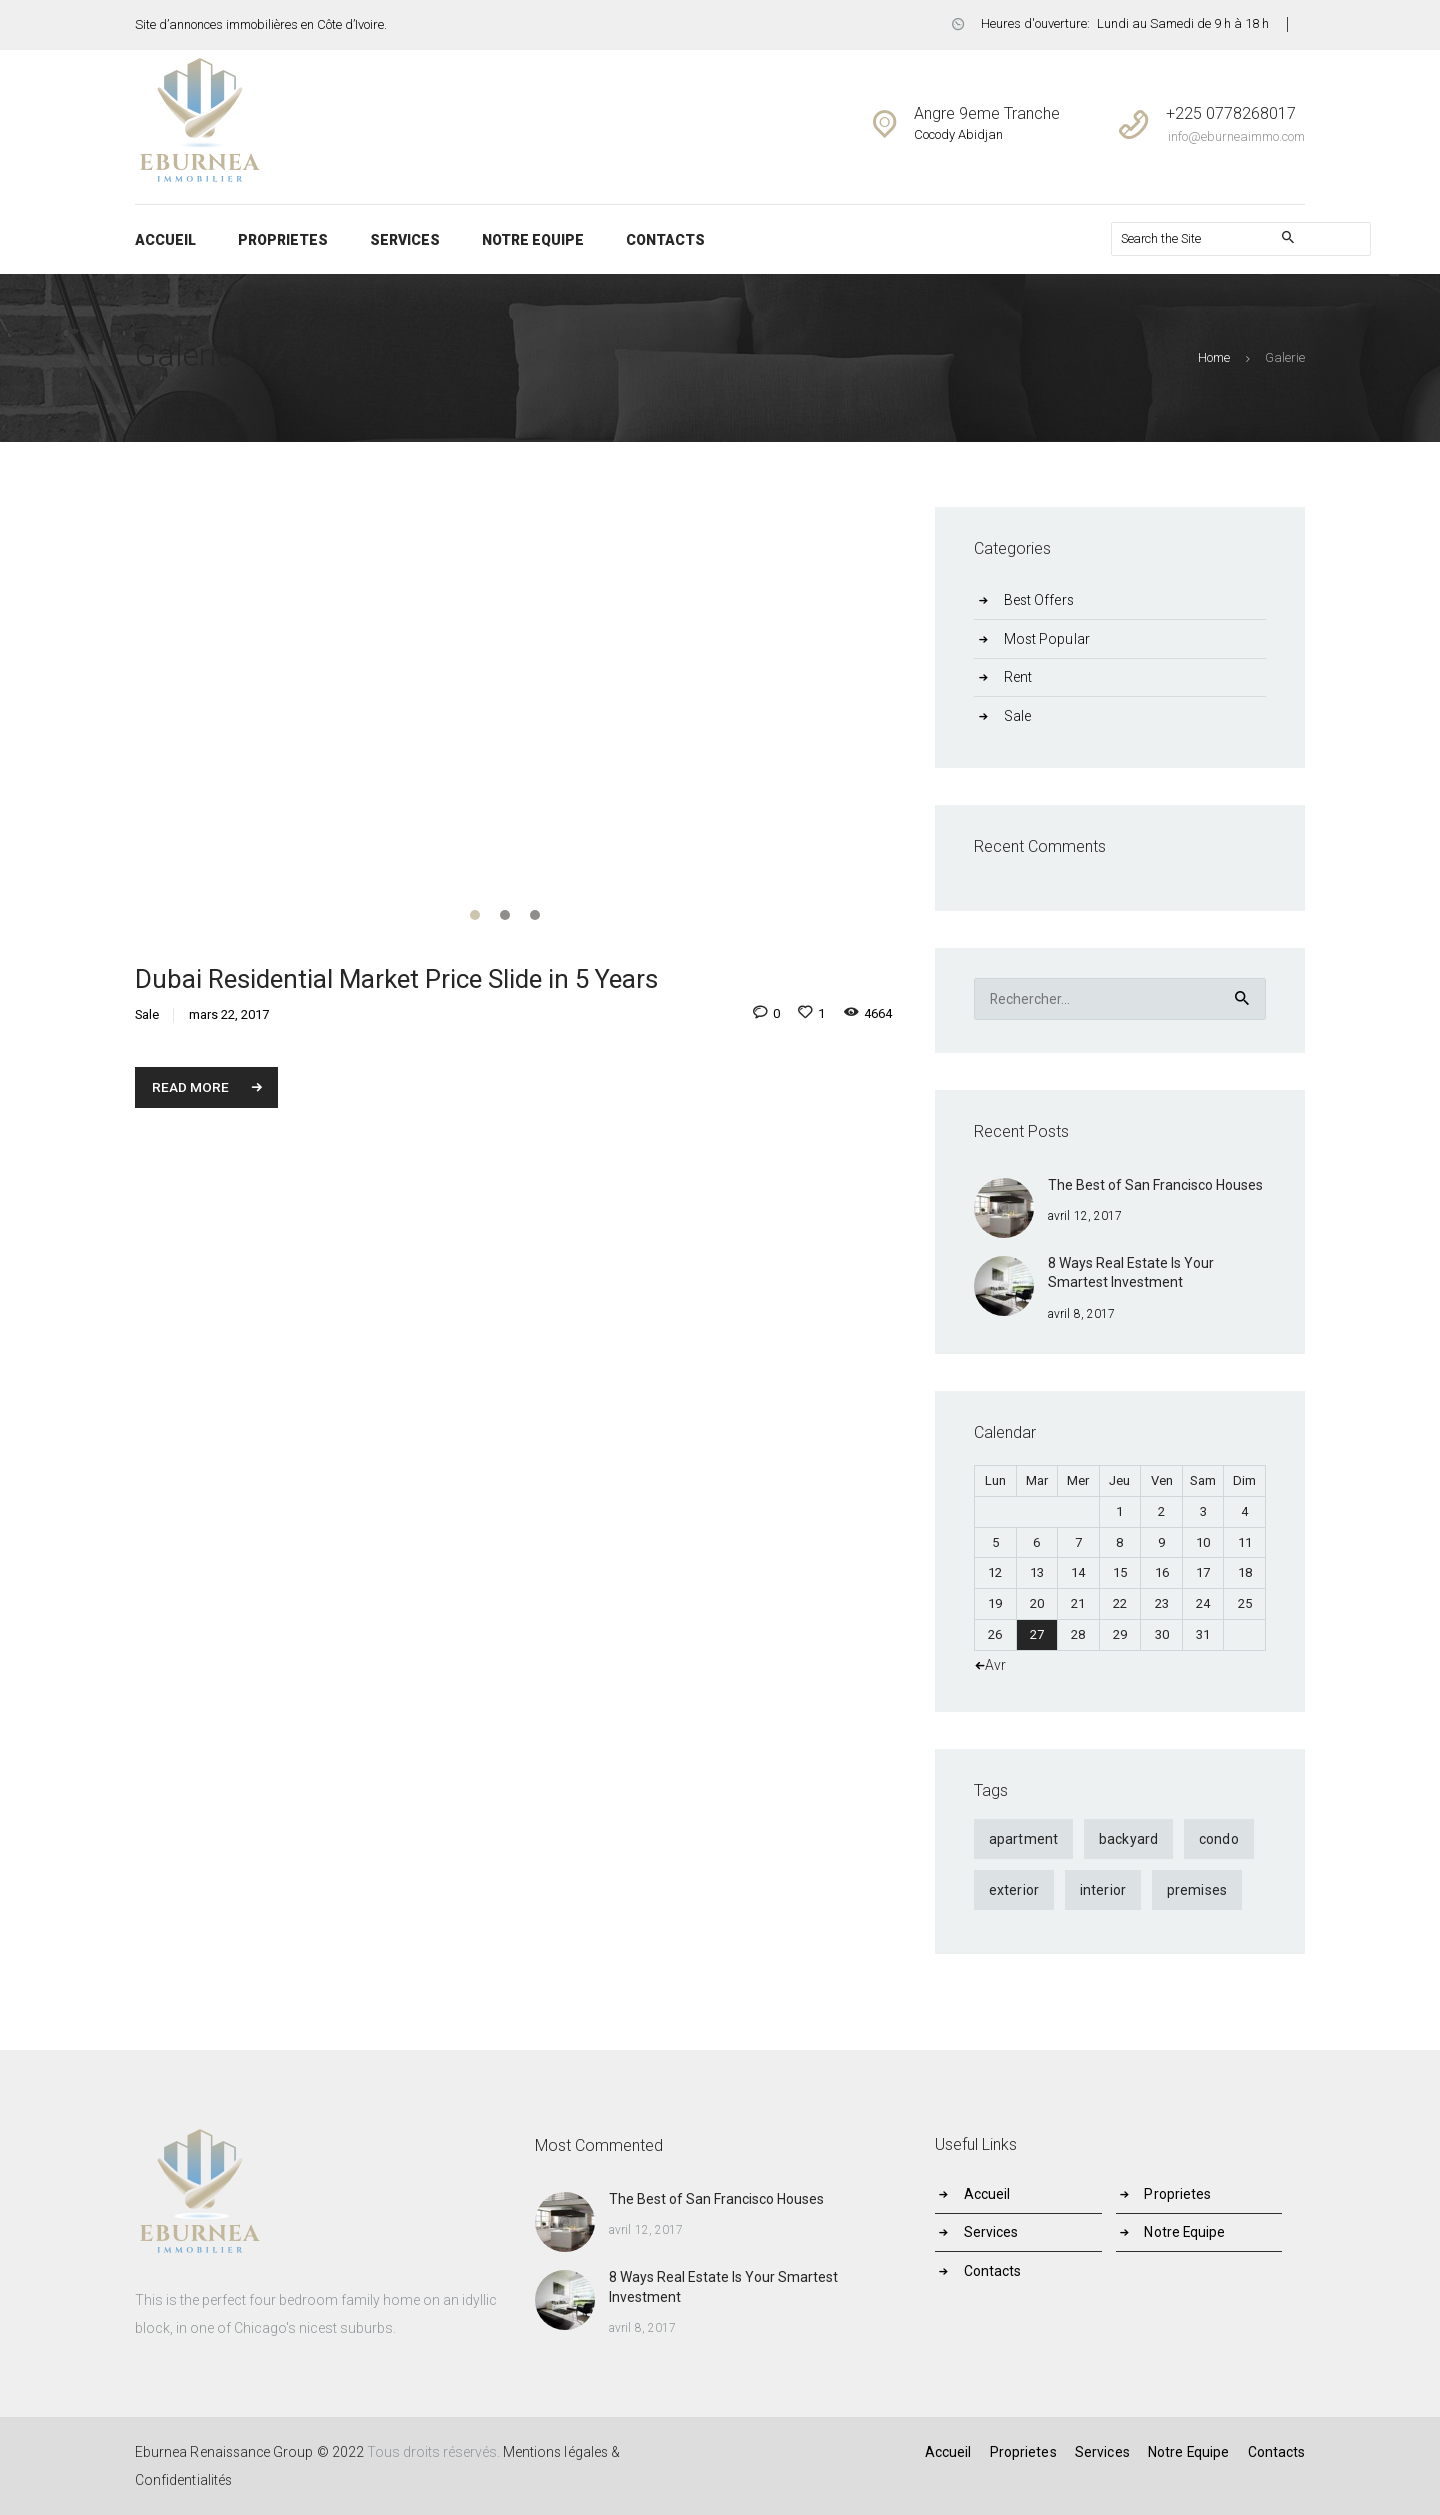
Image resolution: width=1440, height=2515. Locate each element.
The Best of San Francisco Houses (1155, 1185)
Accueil (989, 2194)
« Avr (991, 1665)
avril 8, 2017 (1081, 1314)
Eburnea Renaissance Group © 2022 (250, 2452)
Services (993, 2233)
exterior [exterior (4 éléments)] (1013, 1891)
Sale (147, 1016)
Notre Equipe (1186, 2233)
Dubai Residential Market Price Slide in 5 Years (398, 980)
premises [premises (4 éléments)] (1194, 1891)
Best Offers (1040, 600)
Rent (1019, 677)
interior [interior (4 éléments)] (1101, 1891)
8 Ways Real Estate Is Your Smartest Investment (1131, 1273)
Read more (191, 1088)
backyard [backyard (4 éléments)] (1127, 1840)
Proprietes (1179, 2194)
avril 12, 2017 (1084, 1216)
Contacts (994, 2271)
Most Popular (1048, 639)
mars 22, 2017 (229, 1016)
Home (1215, 357)
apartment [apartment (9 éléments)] (1023, 1840)
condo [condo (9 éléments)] (1216, 1840)
